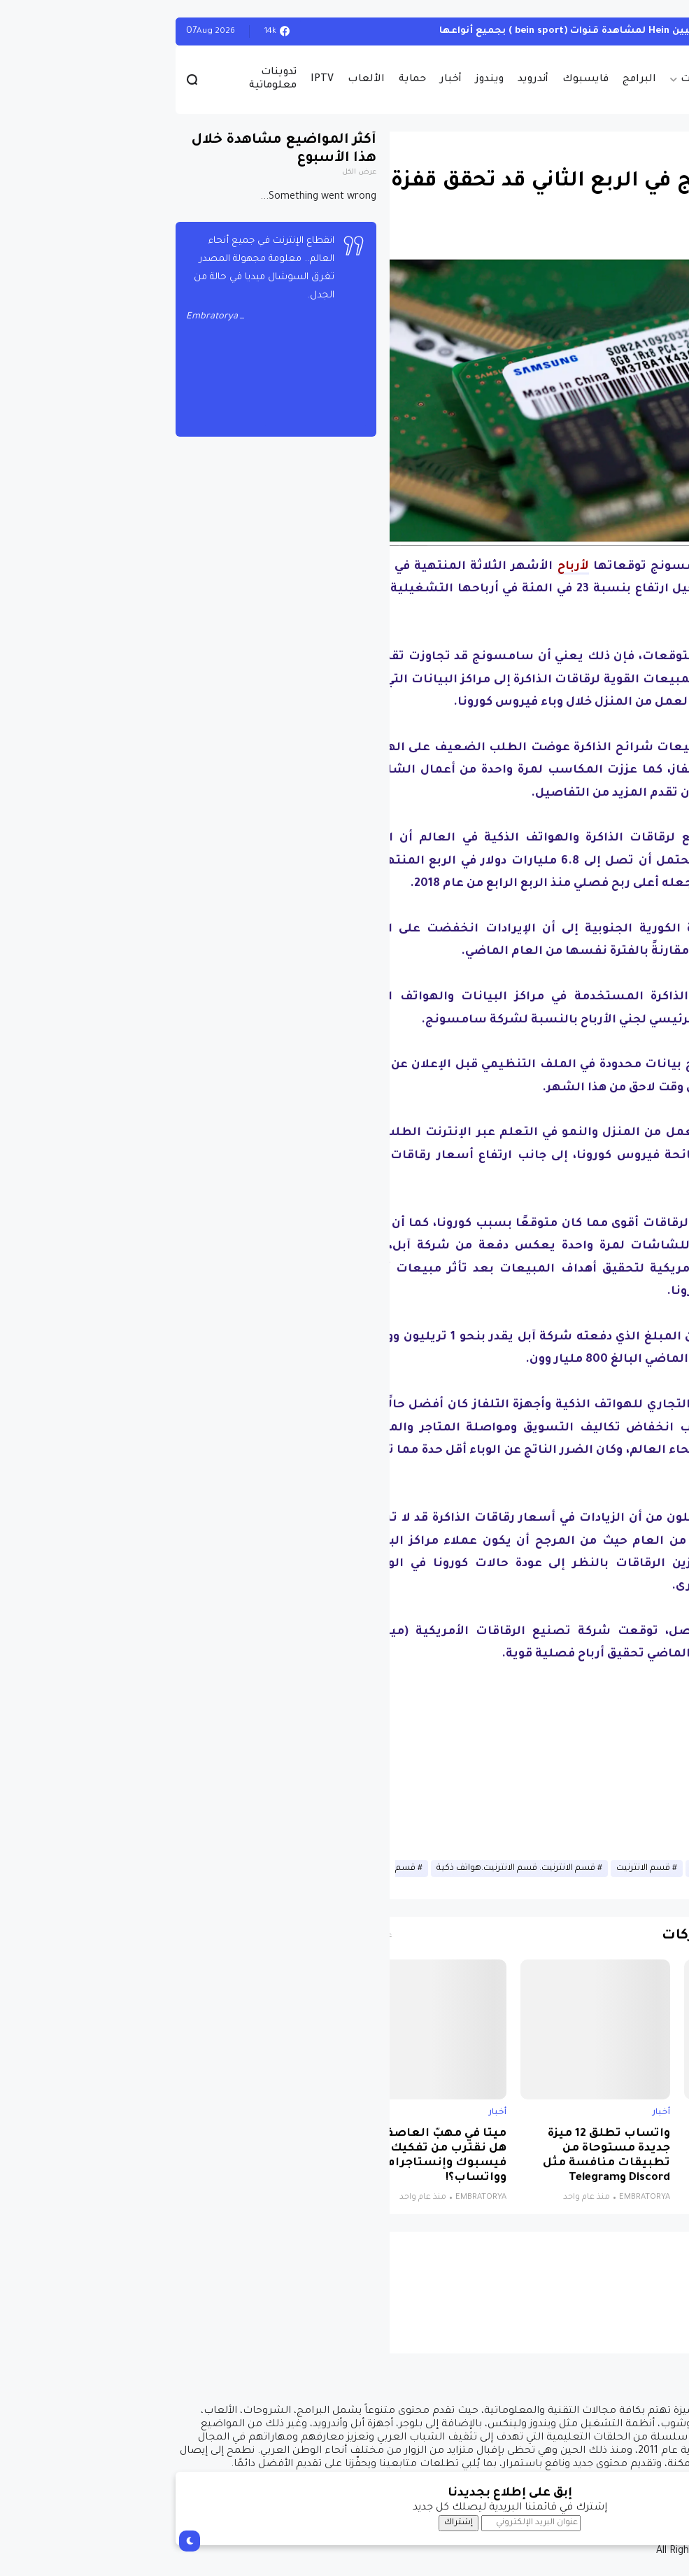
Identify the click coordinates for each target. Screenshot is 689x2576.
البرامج (474, 79)
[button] (654, 392)
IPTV (157, 79)
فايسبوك (420, 79)
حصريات (535, 79)
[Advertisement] (408, 1764)
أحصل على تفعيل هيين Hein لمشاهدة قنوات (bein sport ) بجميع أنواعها (446, 31)
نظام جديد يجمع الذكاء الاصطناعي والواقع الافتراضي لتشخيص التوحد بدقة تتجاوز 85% (603, 2156)
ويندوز (325, 79)
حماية (247, 79)
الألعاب (201, 79)
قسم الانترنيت (478, 1868)
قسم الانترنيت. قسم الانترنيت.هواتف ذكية (350, 1868)
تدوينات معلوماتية (108, 79)
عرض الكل (194, 172)
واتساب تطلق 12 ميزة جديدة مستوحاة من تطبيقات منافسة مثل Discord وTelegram (441, 2156)
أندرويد (368, 79)
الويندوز (653, 31)
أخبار (286, 79)
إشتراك (293, 2523)
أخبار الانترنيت (551, 1868)
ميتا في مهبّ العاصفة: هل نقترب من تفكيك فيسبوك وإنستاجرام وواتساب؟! (276, 2156)
